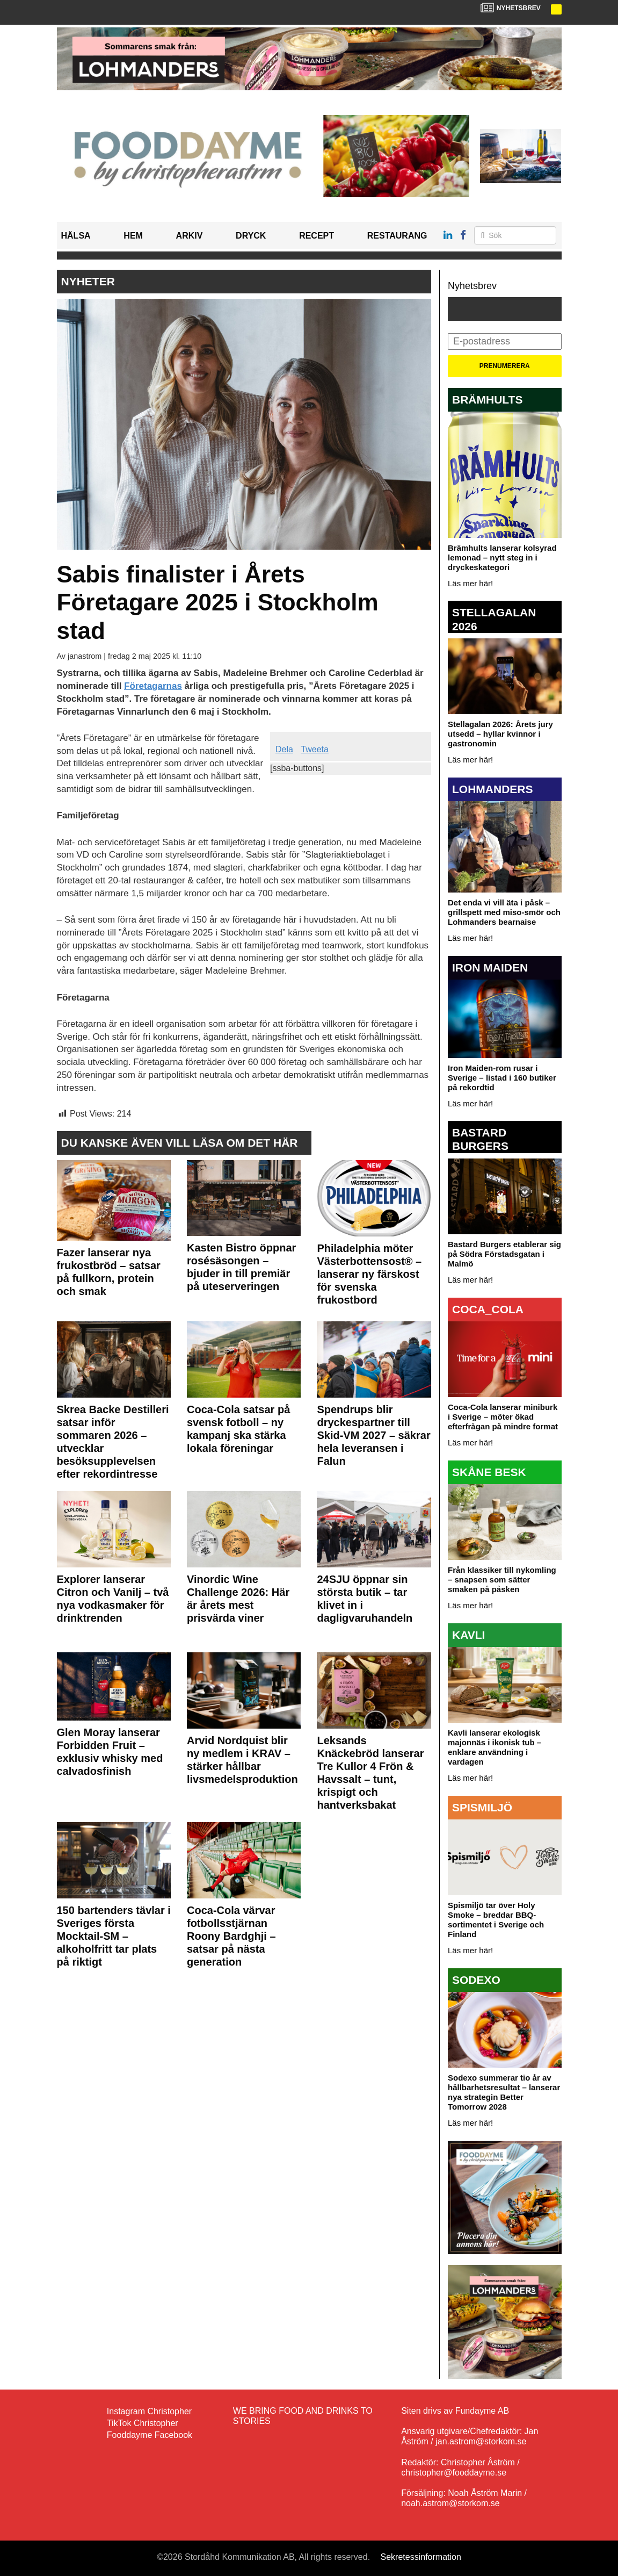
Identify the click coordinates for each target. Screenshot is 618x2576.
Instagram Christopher (149, 2411)
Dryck (251, 235)
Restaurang (397, 235)
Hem (133, 235)
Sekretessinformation (421, 2556)
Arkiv (189, 235)
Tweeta (315, 749)
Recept (316, 235)
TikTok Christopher (142, 2423)
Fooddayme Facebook (149, 2435)
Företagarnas (153, 686)
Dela (284, 749)
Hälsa (76, 235)
